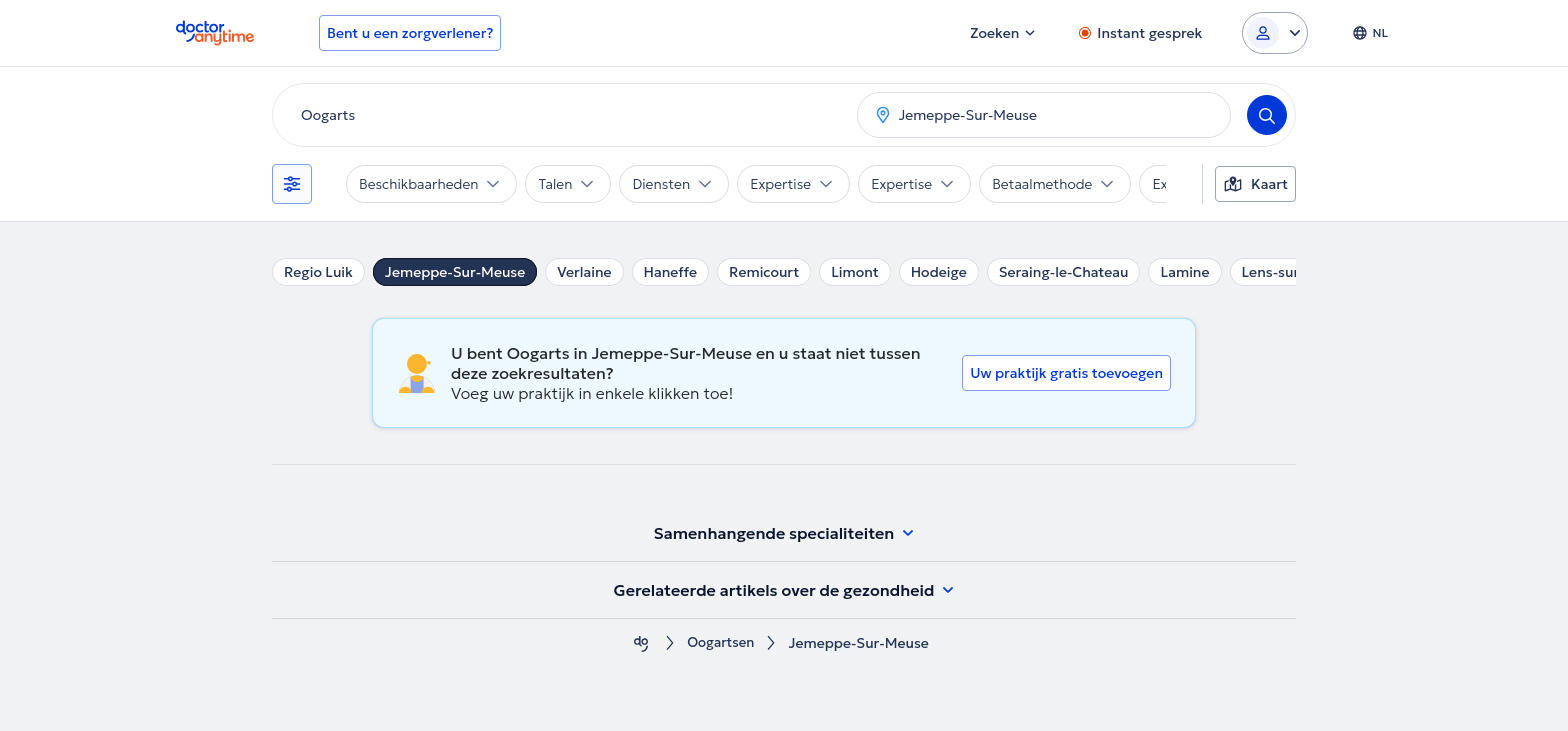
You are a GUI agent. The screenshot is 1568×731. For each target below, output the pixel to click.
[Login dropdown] (1275, 33)
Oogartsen (721, 643)
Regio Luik (318, 272)
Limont (855, 272)
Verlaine (584, 272)
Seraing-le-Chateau (1064, 272)
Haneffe (671, 272)
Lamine (1184, 272)
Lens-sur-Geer (1289, 272)
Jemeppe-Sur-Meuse (455, 272)
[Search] (1267, 115)
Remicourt (764, 272)
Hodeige (939, 272)
